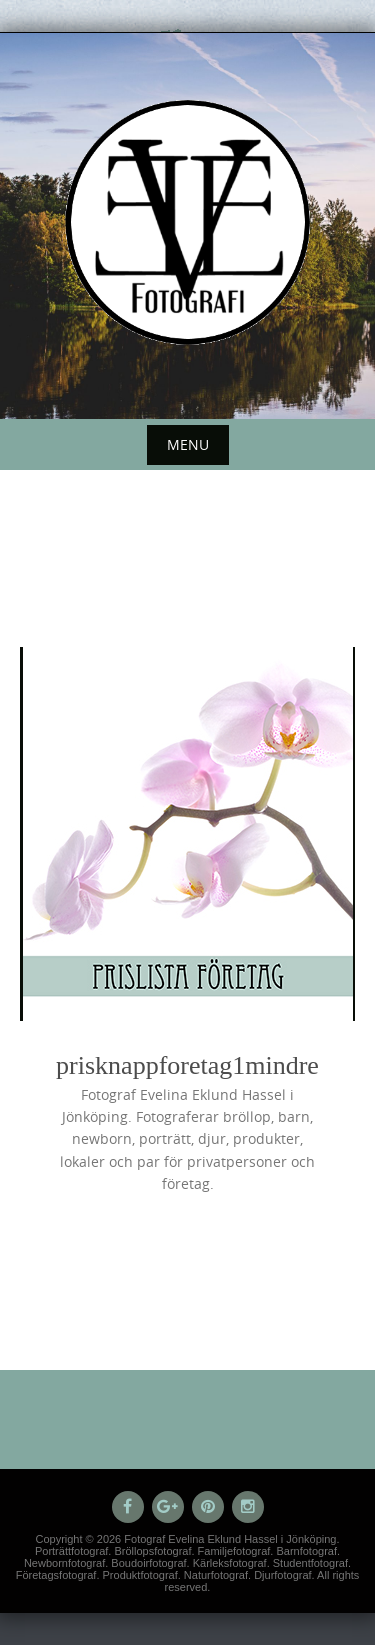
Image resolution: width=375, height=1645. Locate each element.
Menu (188, 444)
